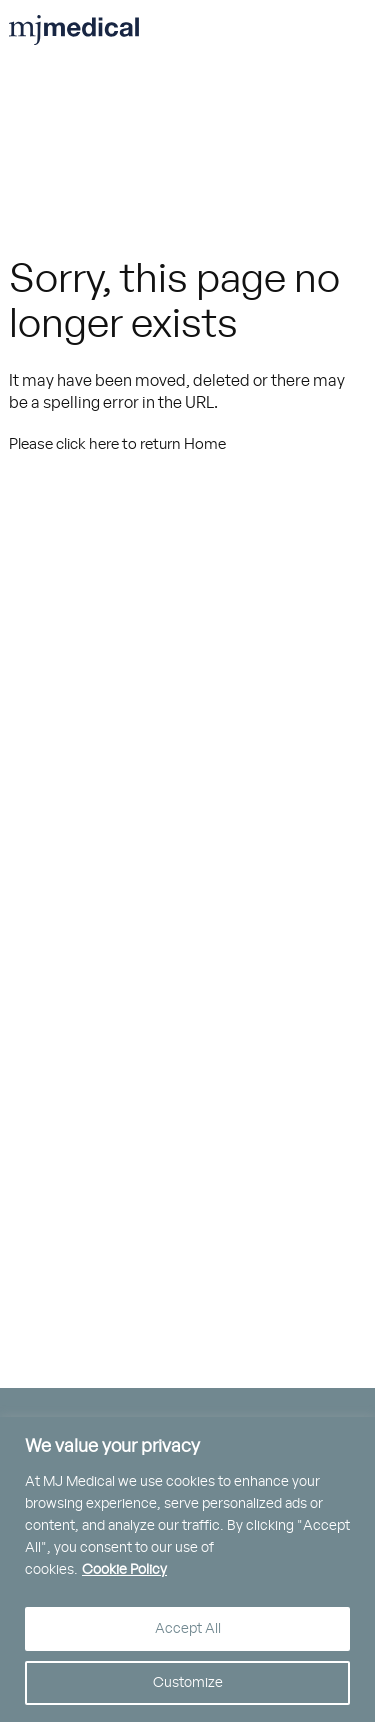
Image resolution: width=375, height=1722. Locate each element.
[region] (187, 1569)
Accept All (188, 1629)
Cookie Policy (124, 1570)
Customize (188, 1683)
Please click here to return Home (117, 444)
